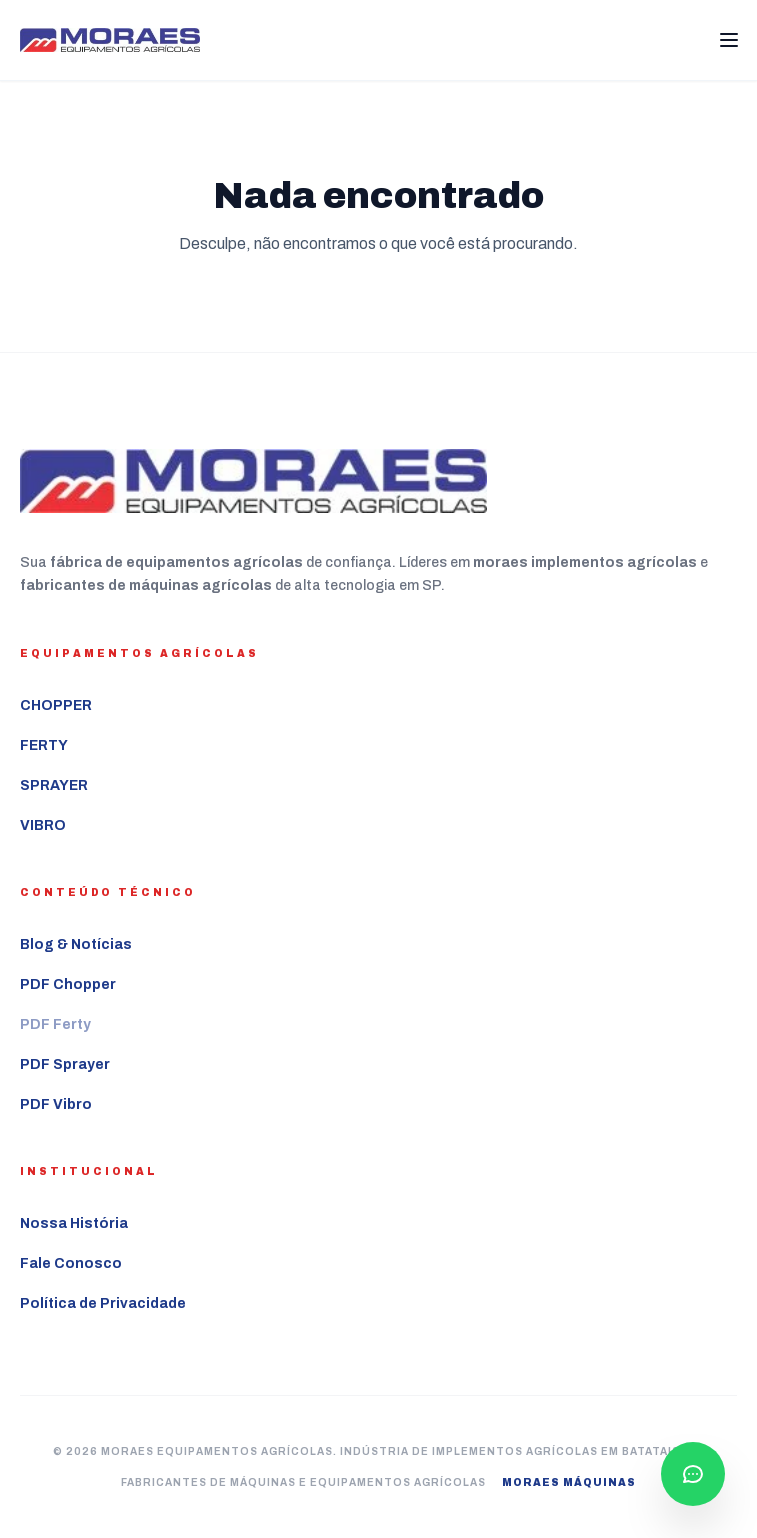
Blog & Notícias (76, 944)
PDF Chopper (68, 984)
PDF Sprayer (65, 1064)
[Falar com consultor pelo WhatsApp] (693, 1474)
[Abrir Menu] (729, 40)
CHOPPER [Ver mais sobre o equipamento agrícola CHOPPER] (56, 705)
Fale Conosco (71, 1263)
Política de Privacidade (103, 1303)
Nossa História (74, 1223)
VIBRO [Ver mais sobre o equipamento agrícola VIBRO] (43, 825)
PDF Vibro (56, 1104)
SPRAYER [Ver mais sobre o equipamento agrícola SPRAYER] (54, 785)
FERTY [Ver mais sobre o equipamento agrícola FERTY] (44, 745)
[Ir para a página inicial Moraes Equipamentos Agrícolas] (110, 40)
